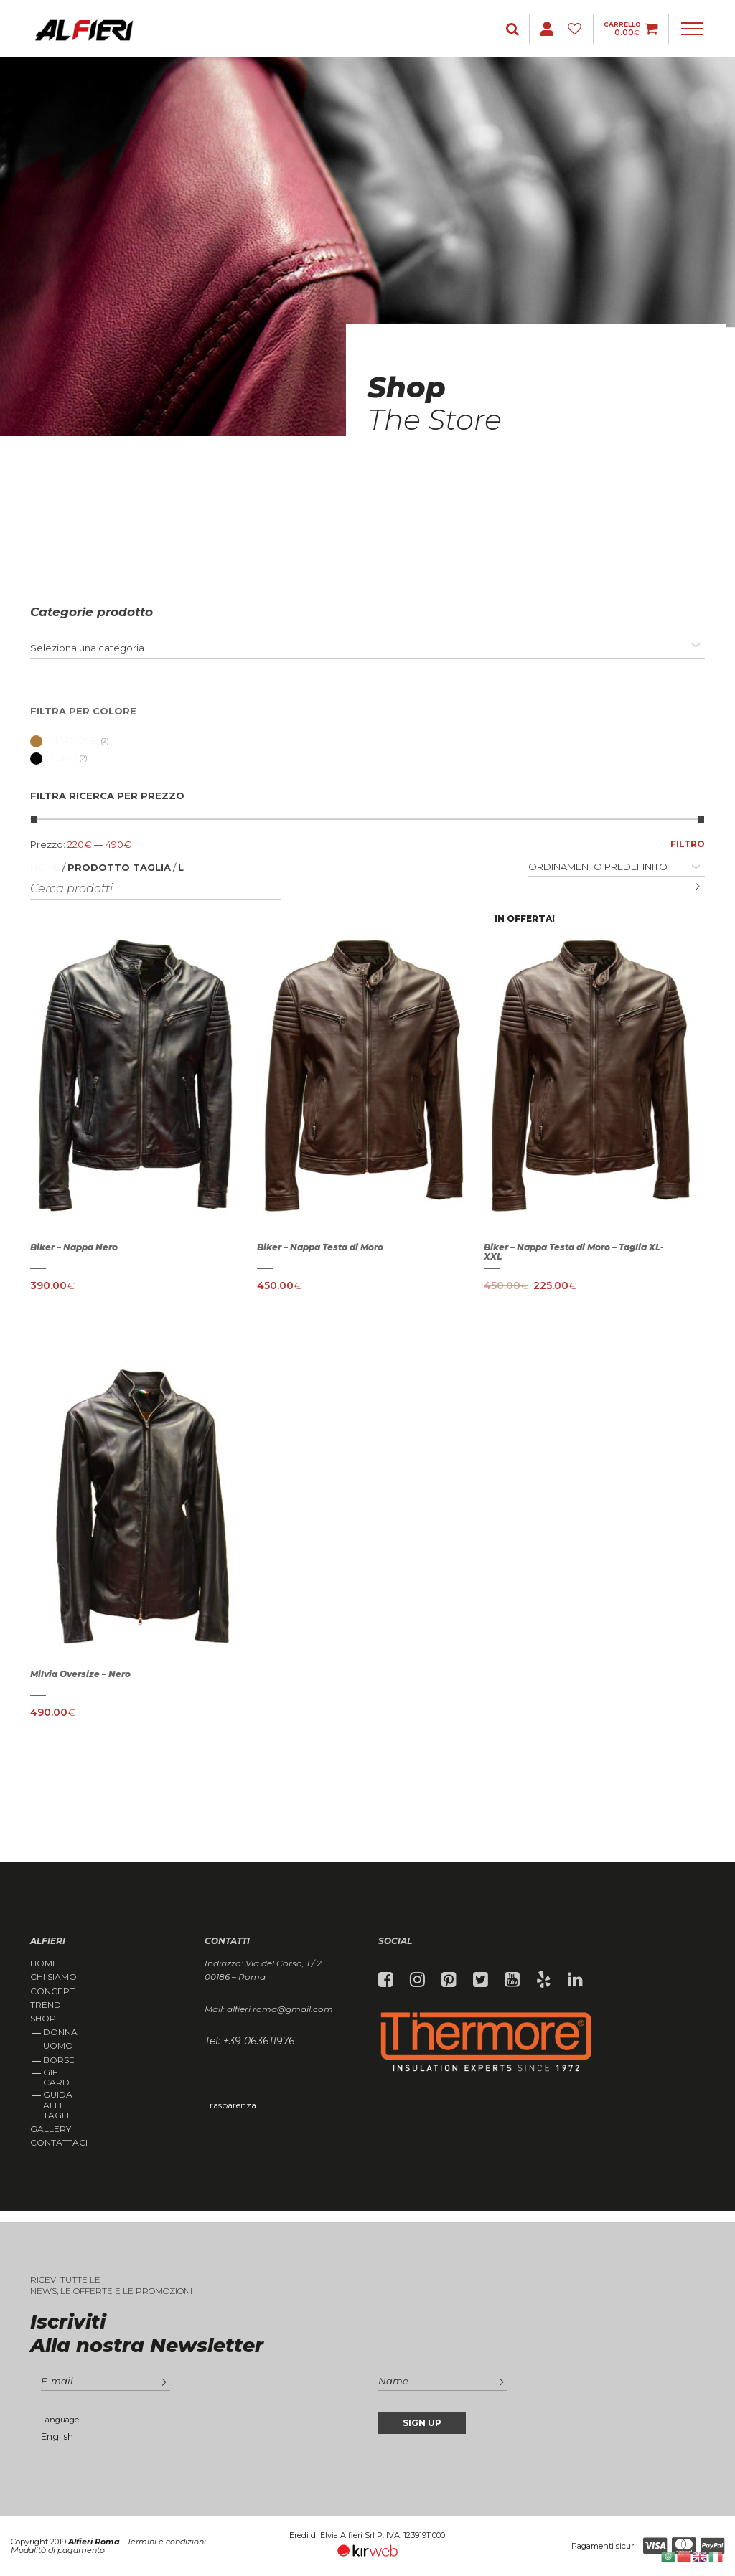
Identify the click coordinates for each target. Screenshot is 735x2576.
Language (60, 2419)
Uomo (58, 2045)
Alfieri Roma (94, 2542)
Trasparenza (230, 2105)
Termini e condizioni (166, 2542)
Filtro (687, 844)
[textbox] (87, 648)
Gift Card (56, 2077)
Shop (43, 2019)
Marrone (64, 740)
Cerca (687, 887)
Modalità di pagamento (58, 2550)
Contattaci (59, 2143)
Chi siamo (53, 1977)
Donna (60, 2032)
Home (45, 867)
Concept (52, 1991)
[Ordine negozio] (616, 867)
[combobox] (367, 648)
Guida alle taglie (59, 2104)
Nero (53, 757)
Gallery (50, 2129)
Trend (45, 2005)
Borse (59, 2059)
